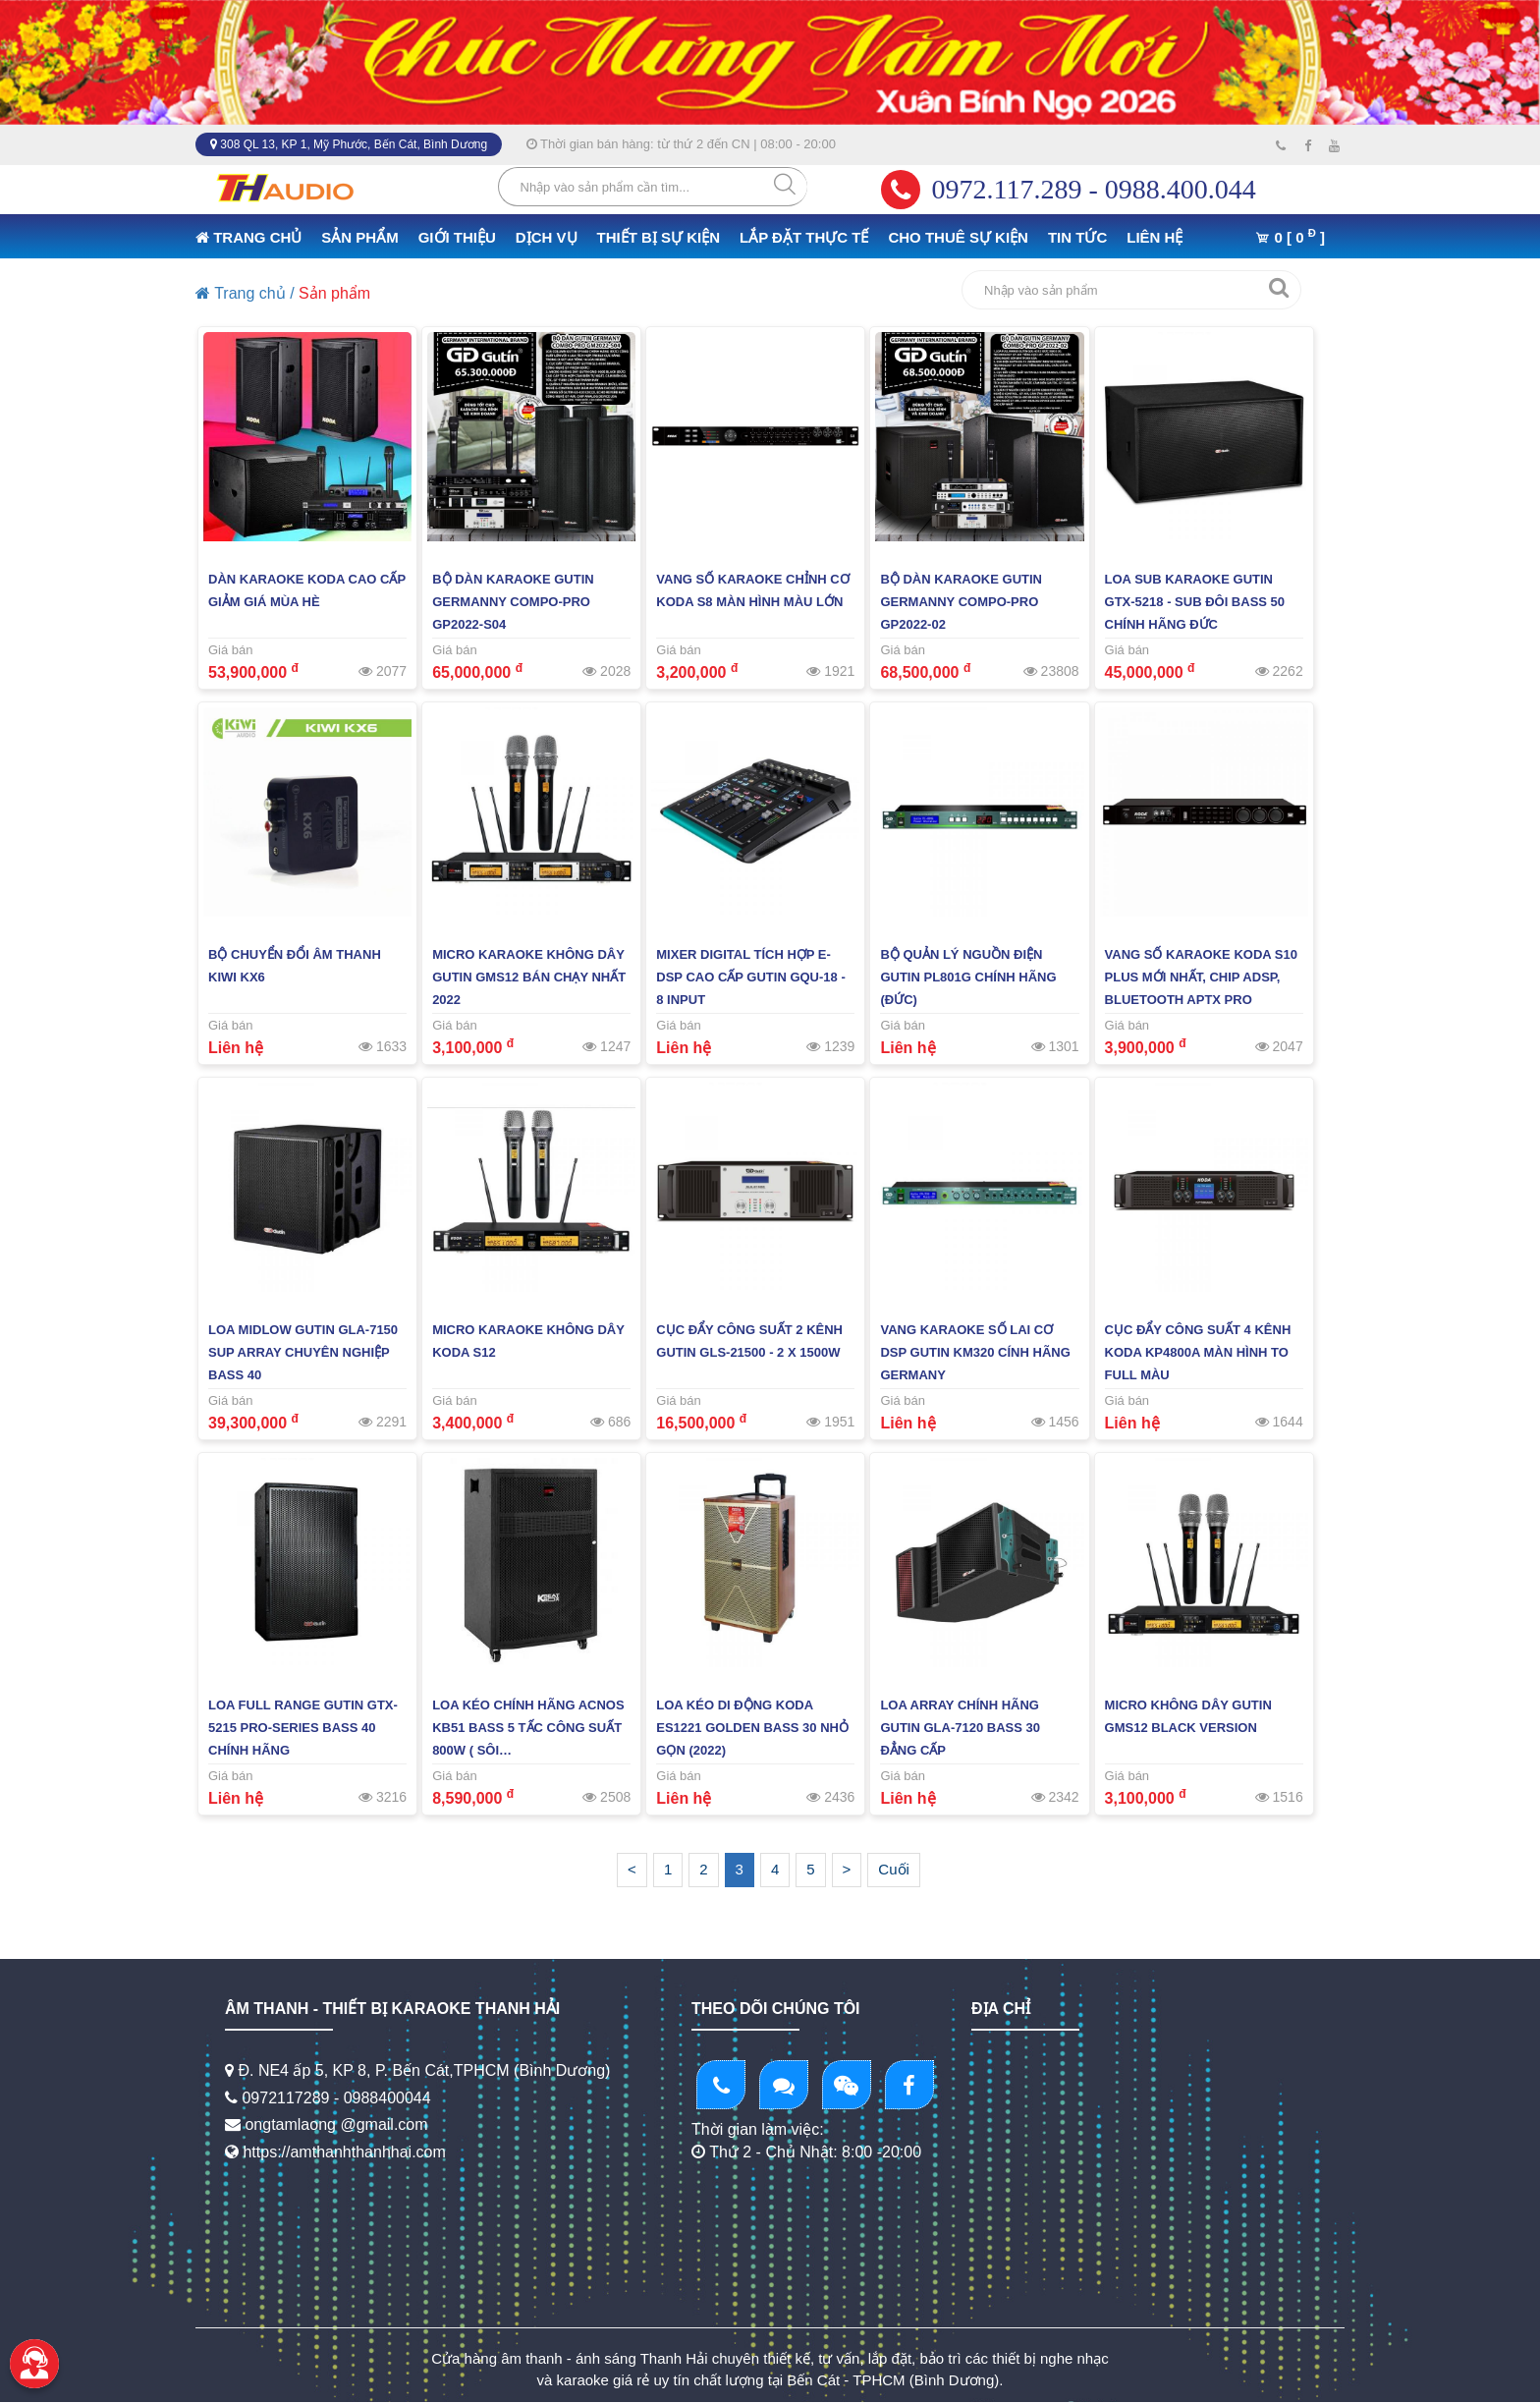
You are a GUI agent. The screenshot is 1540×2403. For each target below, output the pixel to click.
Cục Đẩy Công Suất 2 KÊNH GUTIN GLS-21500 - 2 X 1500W (749, 1341)
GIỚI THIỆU (457, 237)
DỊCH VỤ (547, 237)
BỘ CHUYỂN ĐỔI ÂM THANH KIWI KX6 (294, 965)
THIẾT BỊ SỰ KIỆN (659, 237)
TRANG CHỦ (248, 237)
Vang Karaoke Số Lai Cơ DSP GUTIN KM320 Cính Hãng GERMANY (975, 1352)
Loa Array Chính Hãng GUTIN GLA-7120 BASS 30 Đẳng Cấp (960, 1728)
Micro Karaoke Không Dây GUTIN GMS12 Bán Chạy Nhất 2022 (529, 977)
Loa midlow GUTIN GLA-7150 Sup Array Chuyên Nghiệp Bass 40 (303, 1352)
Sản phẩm (334, 293)
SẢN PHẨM (359, 237)
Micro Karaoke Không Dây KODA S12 (528, 1341)
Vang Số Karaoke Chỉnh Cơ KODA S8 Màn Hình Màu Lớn (752, 590)
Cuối (893, 1869)
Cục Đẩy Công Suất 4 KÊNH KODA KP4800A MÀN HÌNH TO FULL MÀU (1198, 1352)
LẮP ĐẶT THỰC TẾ (804, 237)
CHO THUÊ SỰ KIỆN (958, 237)
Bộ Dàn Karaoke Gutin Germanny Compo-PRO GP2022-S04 (513, 602)
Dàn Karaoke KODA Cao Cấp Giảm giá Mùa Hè (307, 590)
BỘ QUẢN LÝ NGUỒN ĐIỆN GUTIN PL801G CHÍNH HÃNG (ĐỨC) (968, 977)
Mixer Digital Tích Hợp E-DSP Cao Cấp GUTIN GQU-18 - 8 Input (750, 977)
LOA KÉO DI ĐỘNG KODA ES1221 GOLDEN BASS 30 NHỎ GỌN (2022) (752, 1728)
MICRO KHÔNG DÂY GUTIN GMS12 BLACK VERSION (1188, 1716)
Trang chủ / (245, 293)
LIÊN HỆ (1154, 237)
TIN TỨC (1077, 237)
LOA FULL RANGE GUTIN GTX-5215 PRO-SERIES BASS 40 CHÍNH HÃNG (303, 1728)
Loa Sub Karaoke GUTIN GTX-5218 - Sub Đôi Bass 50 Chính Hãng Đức (1195, 602)
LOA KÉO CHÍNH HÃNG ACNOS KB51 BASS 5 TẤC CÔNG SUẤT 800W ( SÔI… (528, 1728)
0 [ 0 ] (1290, 236)
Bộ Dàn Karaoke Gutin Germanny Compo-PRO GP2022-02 (961, 602)
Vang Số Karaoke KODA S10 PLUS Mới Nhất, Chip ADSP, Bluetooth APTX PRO (1201, 977)
